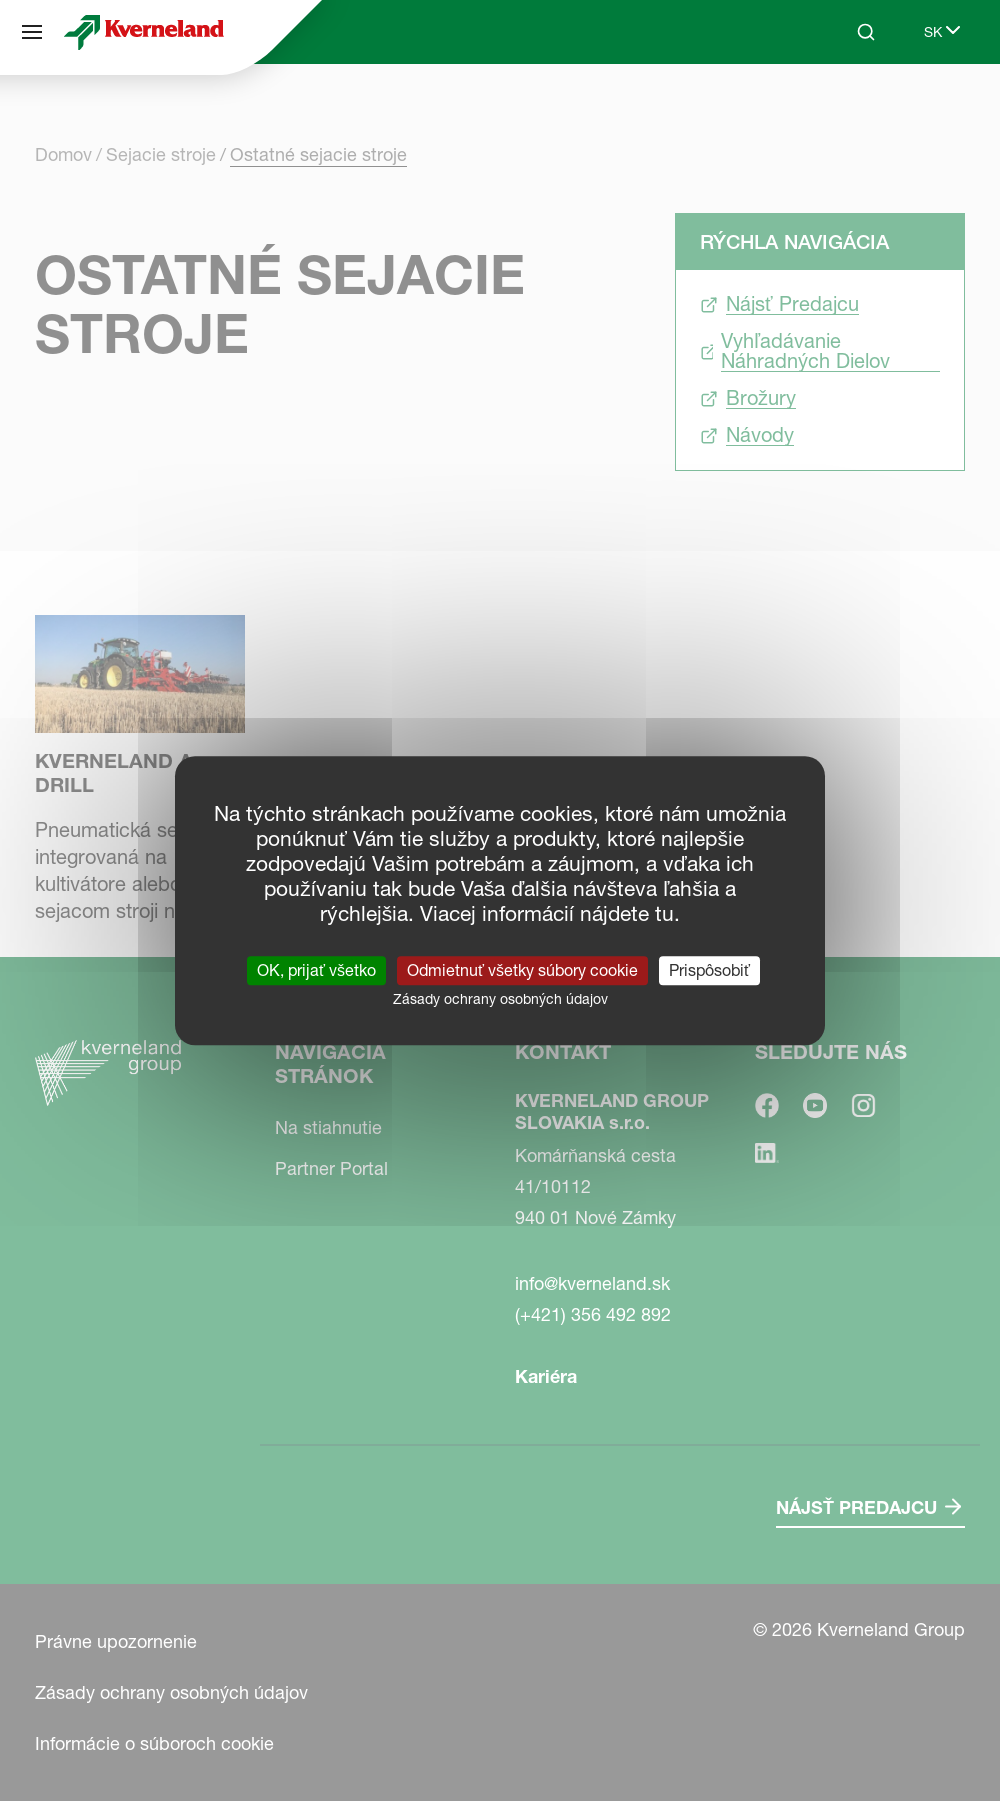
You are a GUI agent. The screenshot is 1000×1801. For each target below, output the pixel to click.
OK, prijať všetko (316, 970)
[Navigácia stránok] (32, 32)
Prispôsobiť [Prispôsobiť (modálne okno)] (709, 970)
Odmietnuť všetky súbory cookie (522, 970)
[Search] (866, 32)
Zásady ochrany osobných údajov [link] (500, 999)
